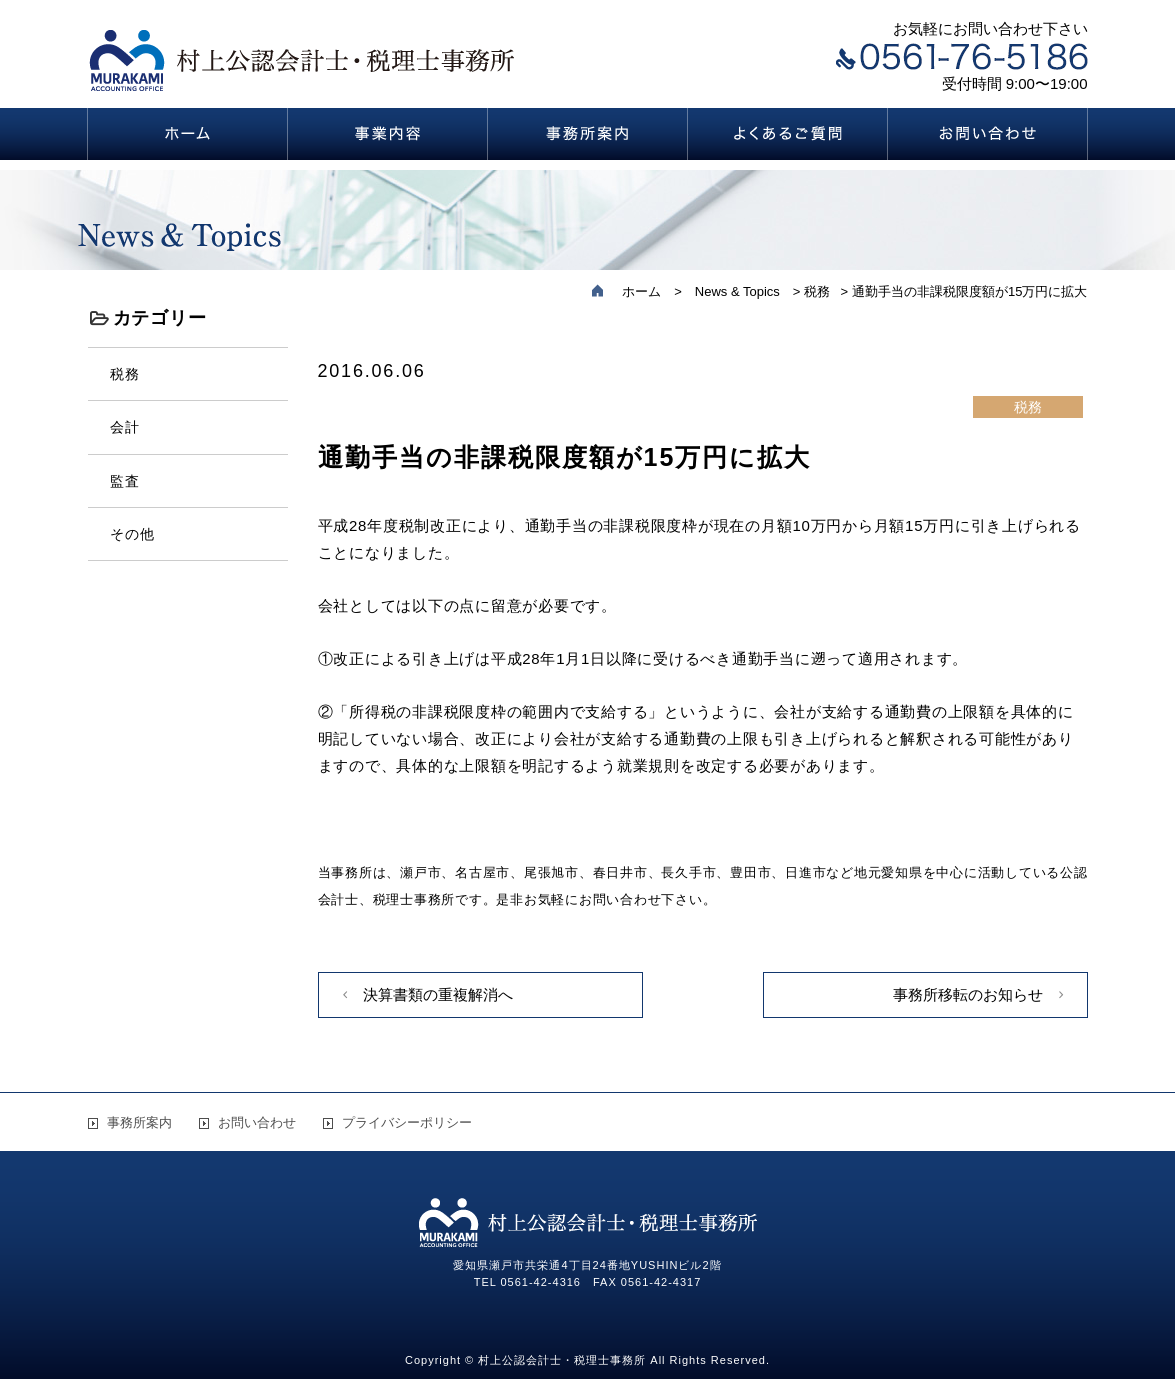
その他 (133, 534)
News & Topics (737, 291)
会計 (125, 427)
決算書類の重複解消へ (438, 994)
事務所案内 (139, 1122)
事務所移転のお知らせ (968, 994)
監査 (125, 481)
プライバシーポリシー (407, 1122)
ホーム (641, 291)
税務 (125, 374)
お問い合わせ (257, 1122)
